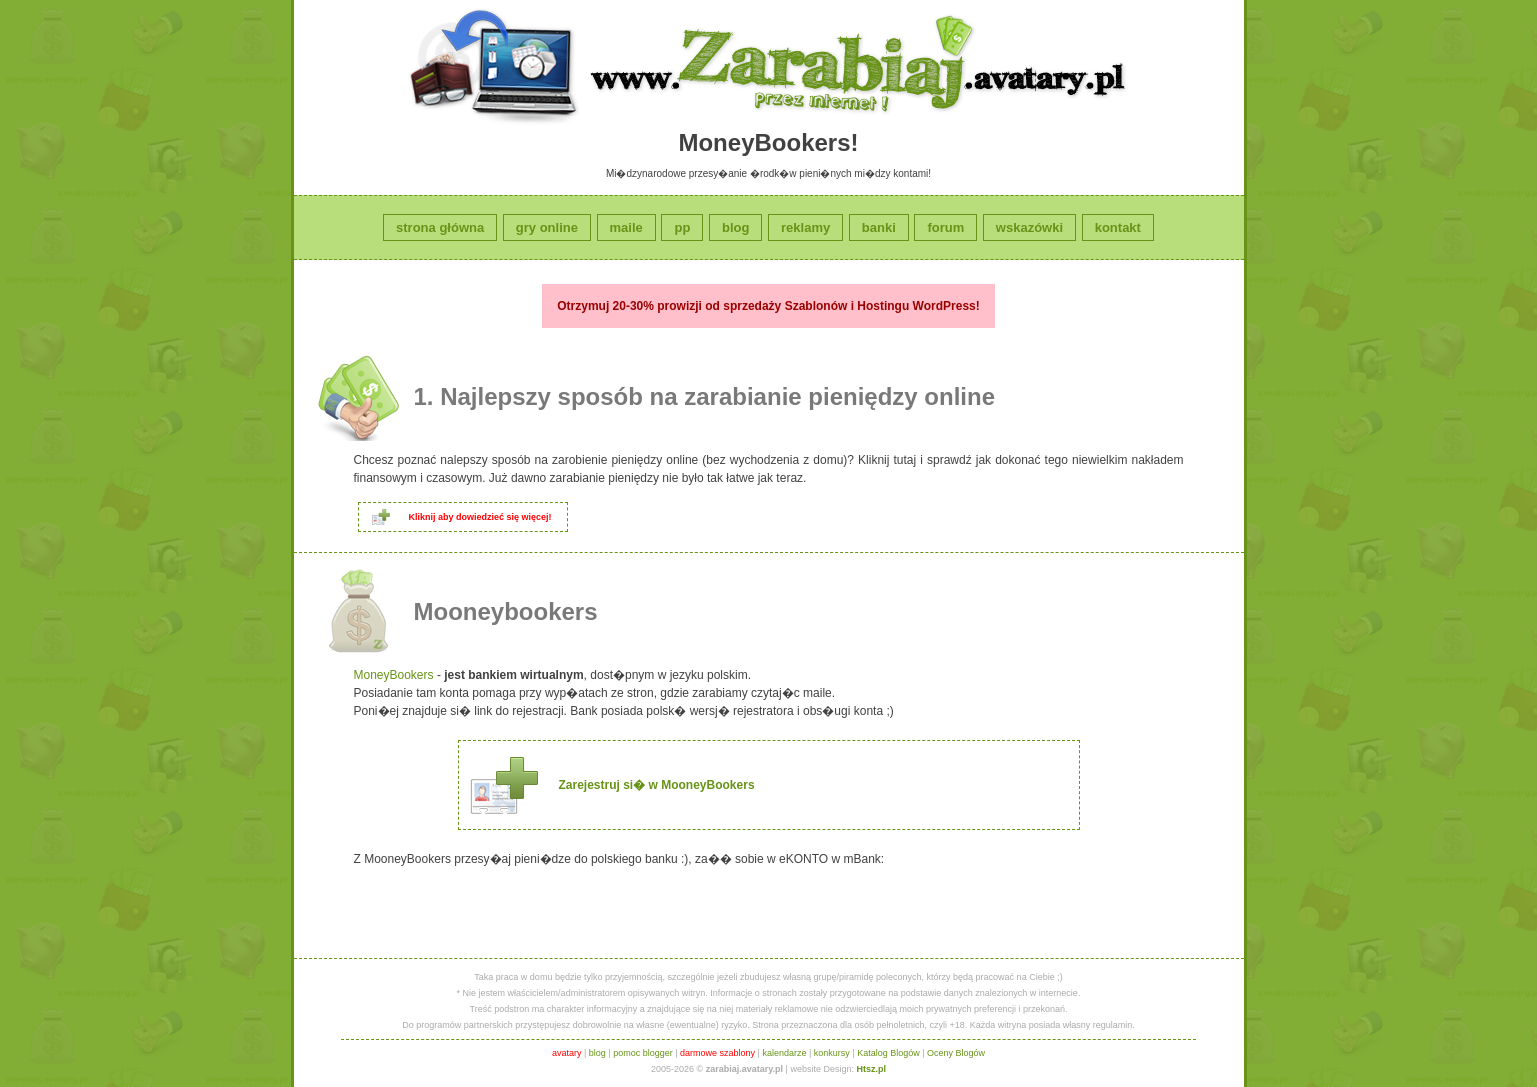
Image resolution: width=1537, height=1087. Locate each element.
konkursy (832, 1053)
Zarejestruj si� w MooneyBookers (657, 785)
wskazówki (1029, 227)
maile (626, 227)
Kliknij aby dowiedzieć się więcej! (480, 517)
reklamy (805, 227)
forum (945, 227)
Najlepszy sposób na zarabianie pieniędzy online (717, 396)
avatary (567, 1053)
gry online (547, 227)
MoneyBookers (394, 675)
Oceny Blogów (956, 1053)
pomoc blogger (643, 1053)
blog (735, 227)
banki (879, 227)
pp (682, 227)
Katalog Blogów (888, 1053)
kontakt (1118, 227)
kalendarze (784, 1053)
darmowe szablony (717, 1053)
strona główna (440, 227)
